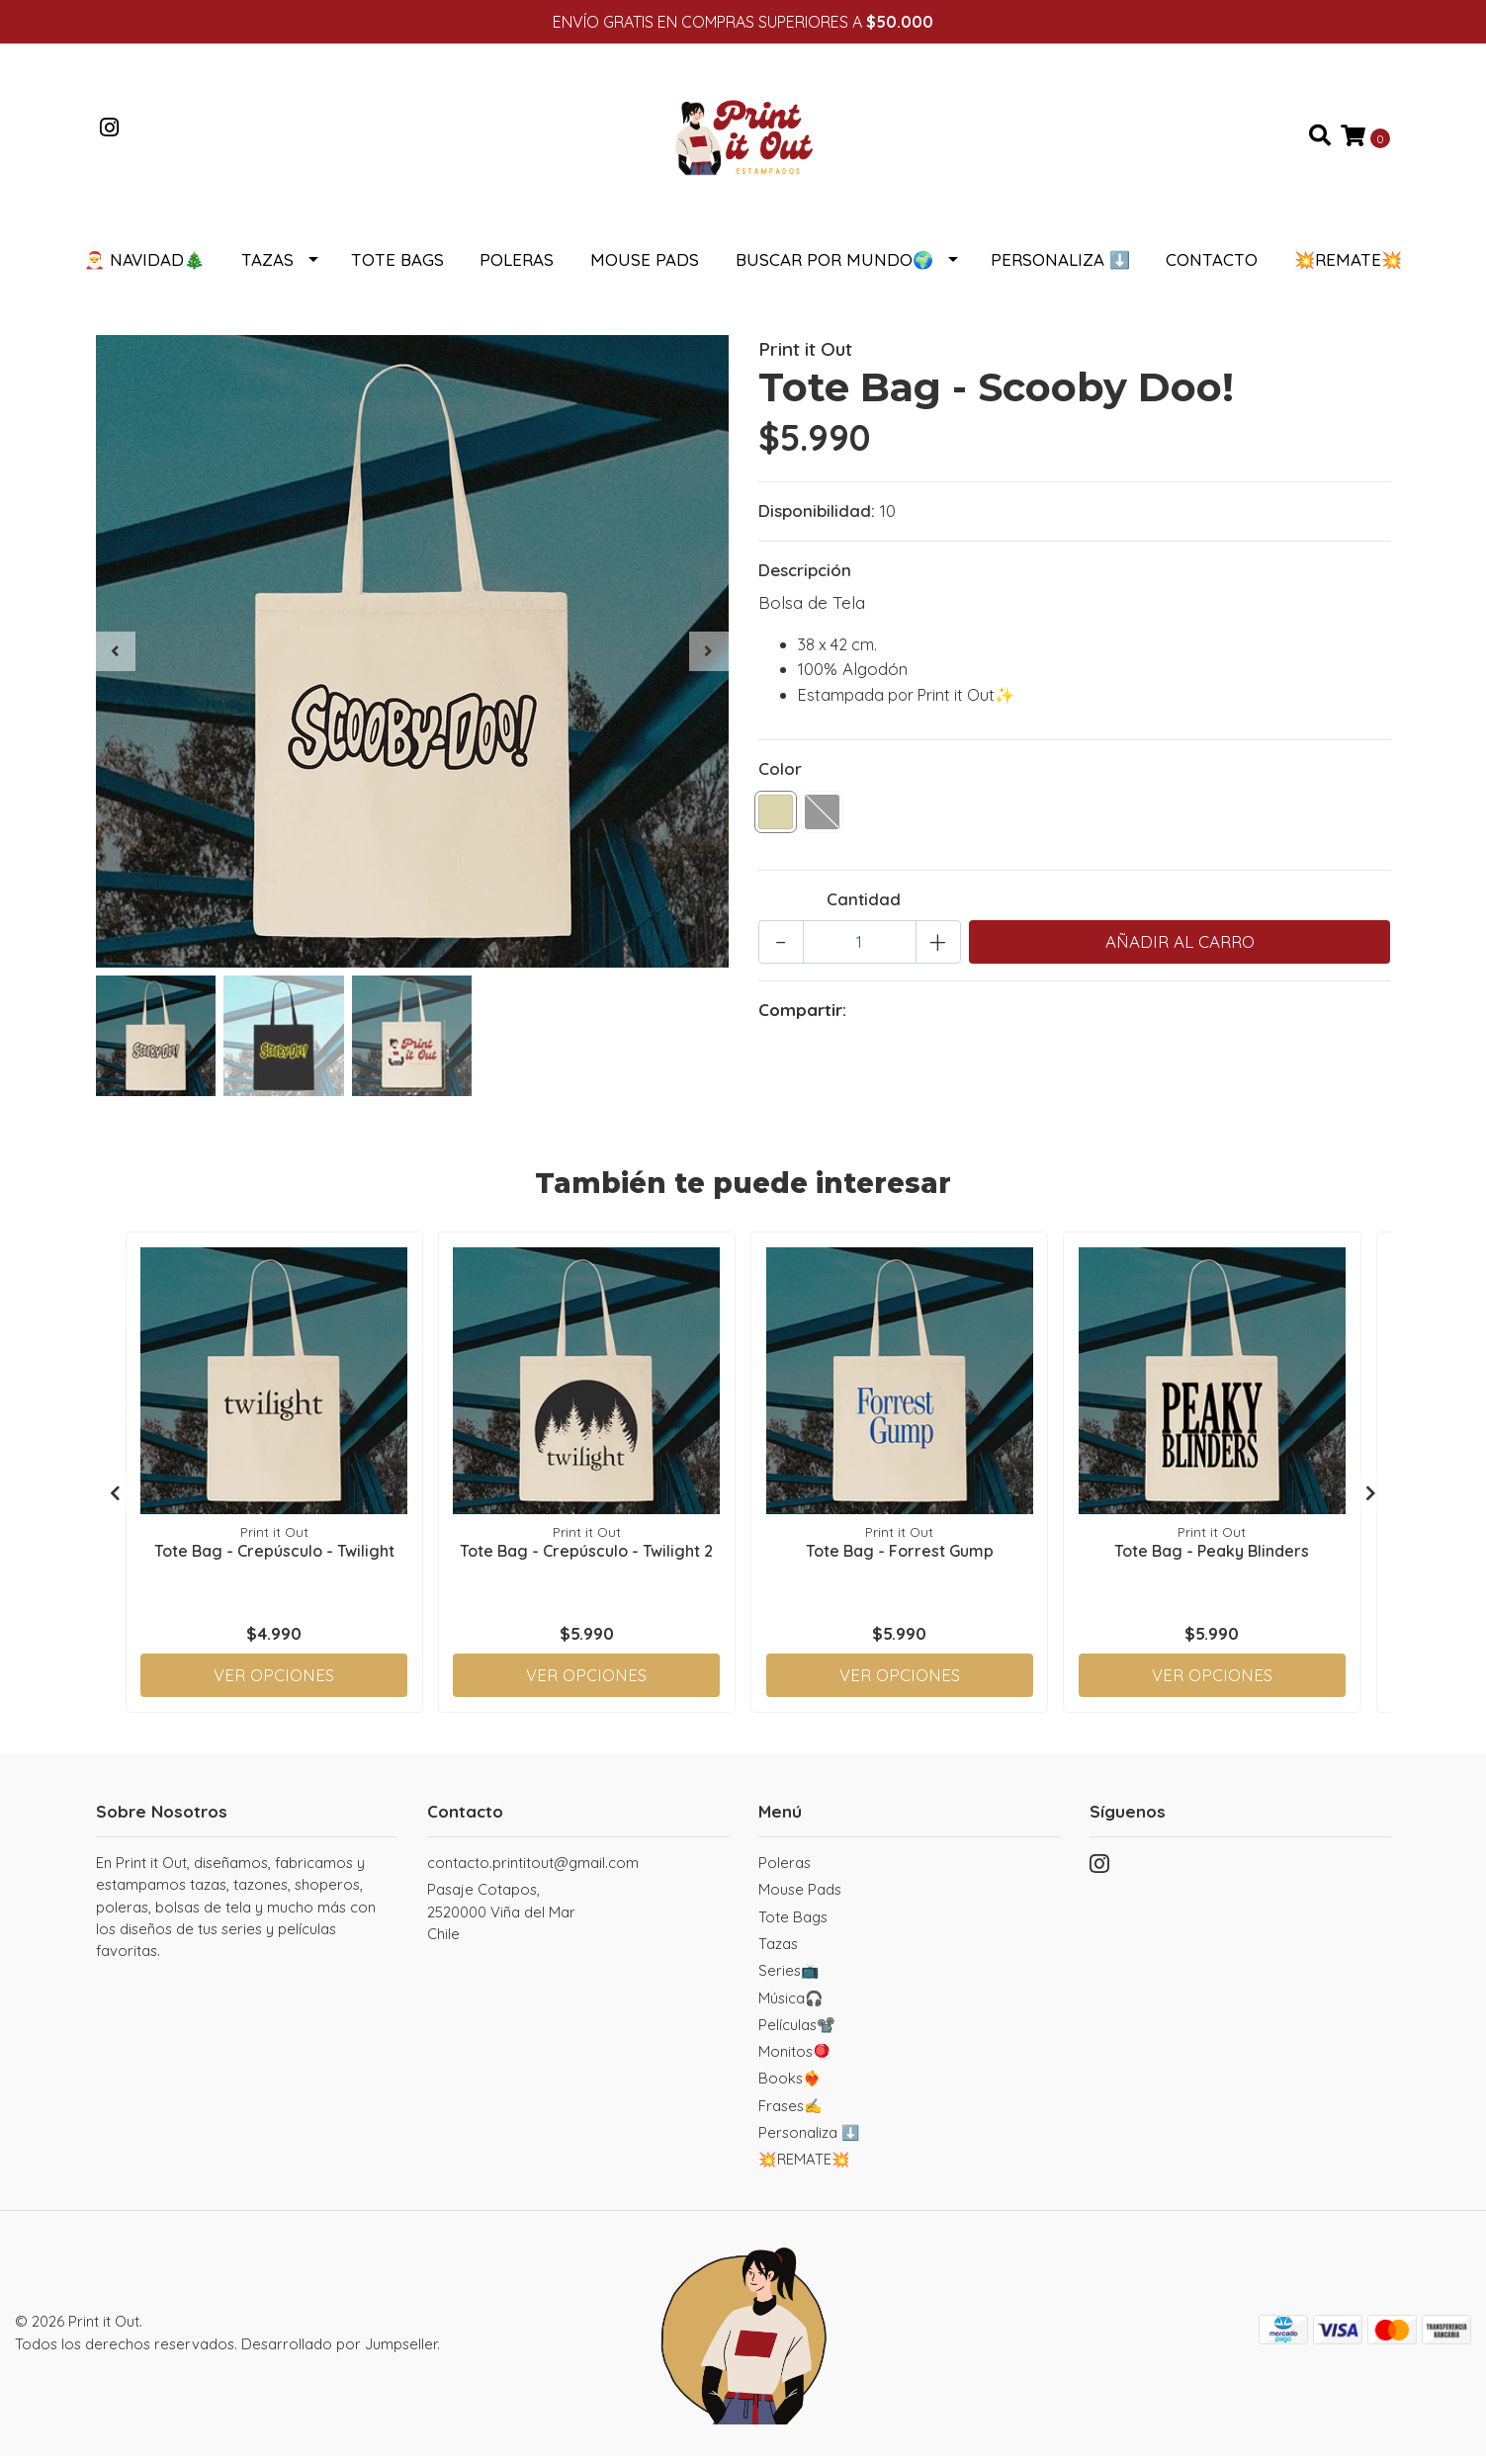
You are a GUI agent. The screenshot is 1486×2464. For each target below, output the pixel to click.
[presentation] (115, 659)
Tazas (267, 267)
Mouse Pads (644, 267)
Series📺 (789, 1978)
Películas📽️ (796, 2032)
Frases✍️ (790, 2113)
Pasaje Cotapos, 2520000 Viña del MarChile (501, 1919)
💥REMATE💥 (1348, 267)
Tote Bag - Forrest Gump (900, 1558)
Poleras (517, 267)
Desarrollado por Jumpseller (339, 2351)
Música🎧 (791, 2006)
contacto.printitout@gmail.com (533, 1870)
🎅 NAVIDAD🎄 (144, 267)
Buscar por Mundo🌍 (834, 267)
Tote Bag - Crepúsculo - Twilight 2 (586, 1558)
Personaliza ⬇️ (1060, 267)
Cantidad (864, 906)
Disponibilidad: (816, 518)
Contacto (1212, 267)
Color (780, 776)
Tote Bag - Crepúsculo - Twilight (274, 1558)
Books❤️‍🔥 (790, 2086)
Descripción (804, 577)
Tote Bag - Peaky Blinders (1211, 1558)
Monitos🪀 (794, 2059)
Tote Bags (397, 267)
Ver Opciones (274, 1681)
